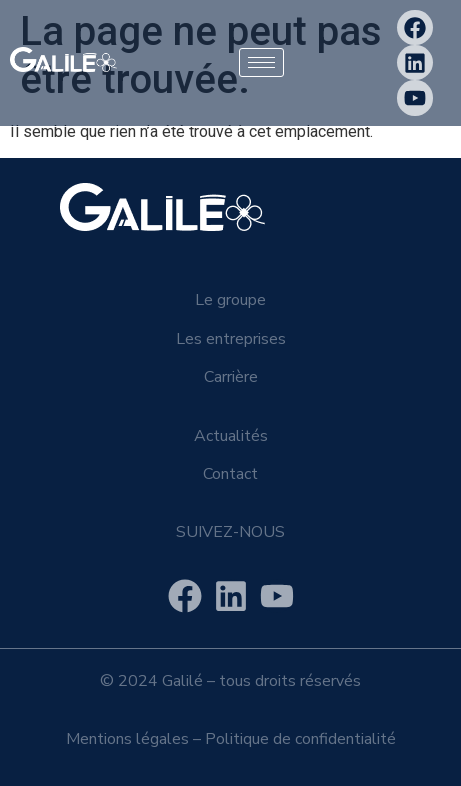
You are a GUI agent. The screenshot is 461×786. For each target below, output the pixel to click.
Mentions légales (127, 739)
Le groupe (230, 300)
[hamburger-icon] (261, 62)
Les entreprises (231, 339)
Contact (230, 474)
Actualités (231, 436)
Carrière (231, 377)
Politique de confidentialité (300, 739)
